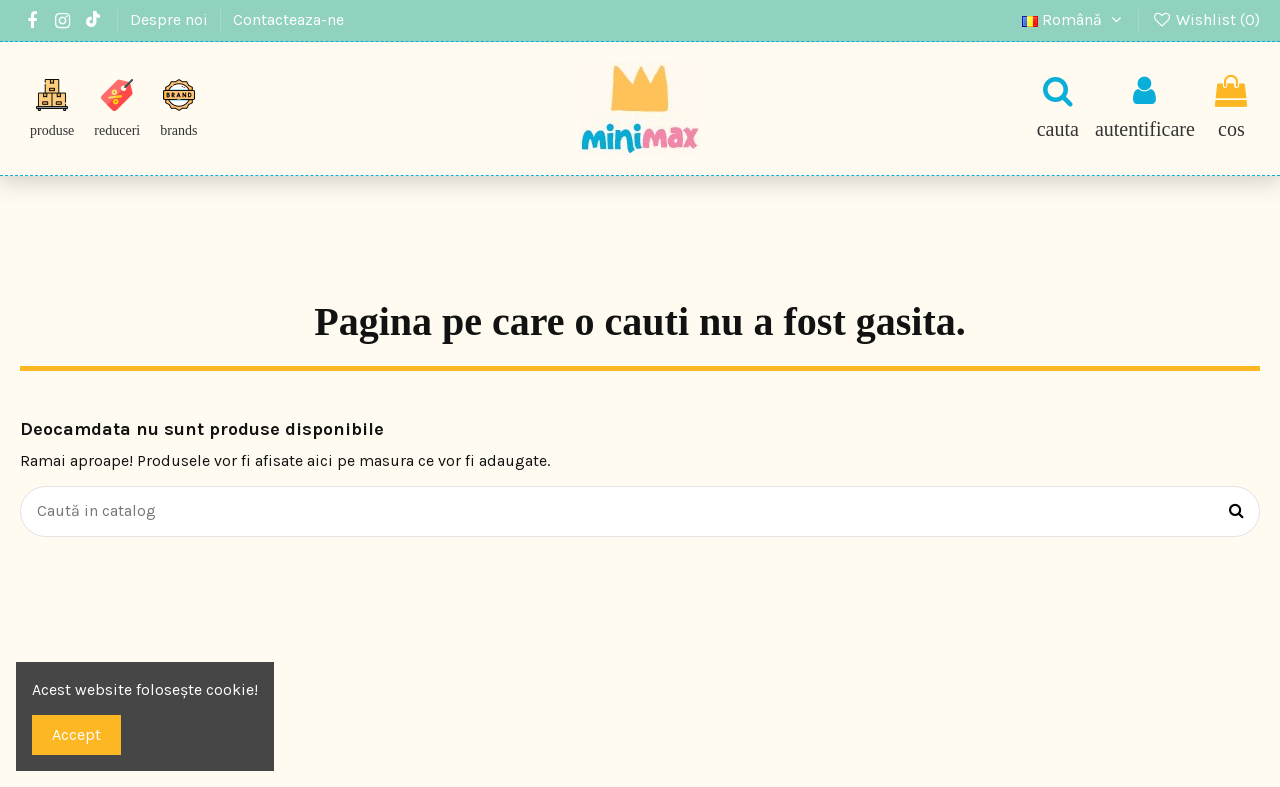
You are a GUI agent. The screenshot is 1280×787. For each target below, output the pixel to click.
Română (1074, 19)
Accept (76, 734)
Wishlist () (1205, 19)
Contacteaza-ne (288, 19)
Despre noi (171, 19)
